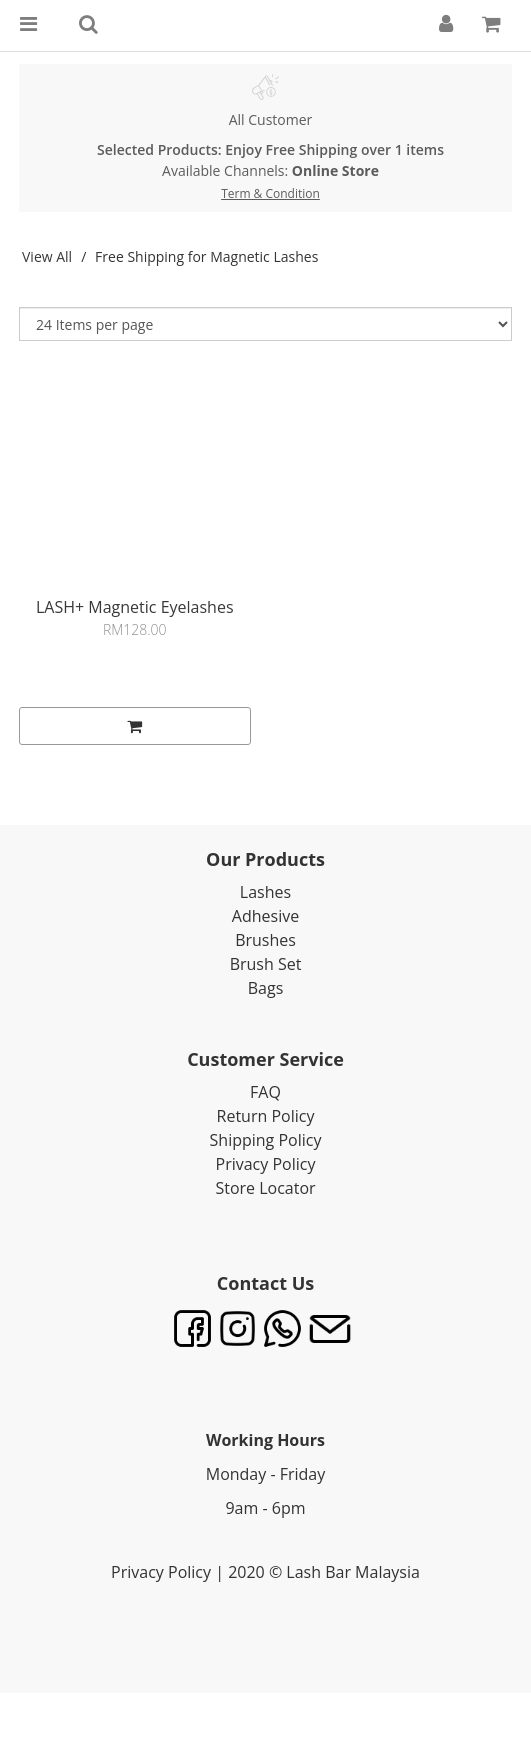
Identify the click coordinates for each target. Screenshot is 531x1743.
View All (47, 256)
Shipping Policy (266, 1140)
